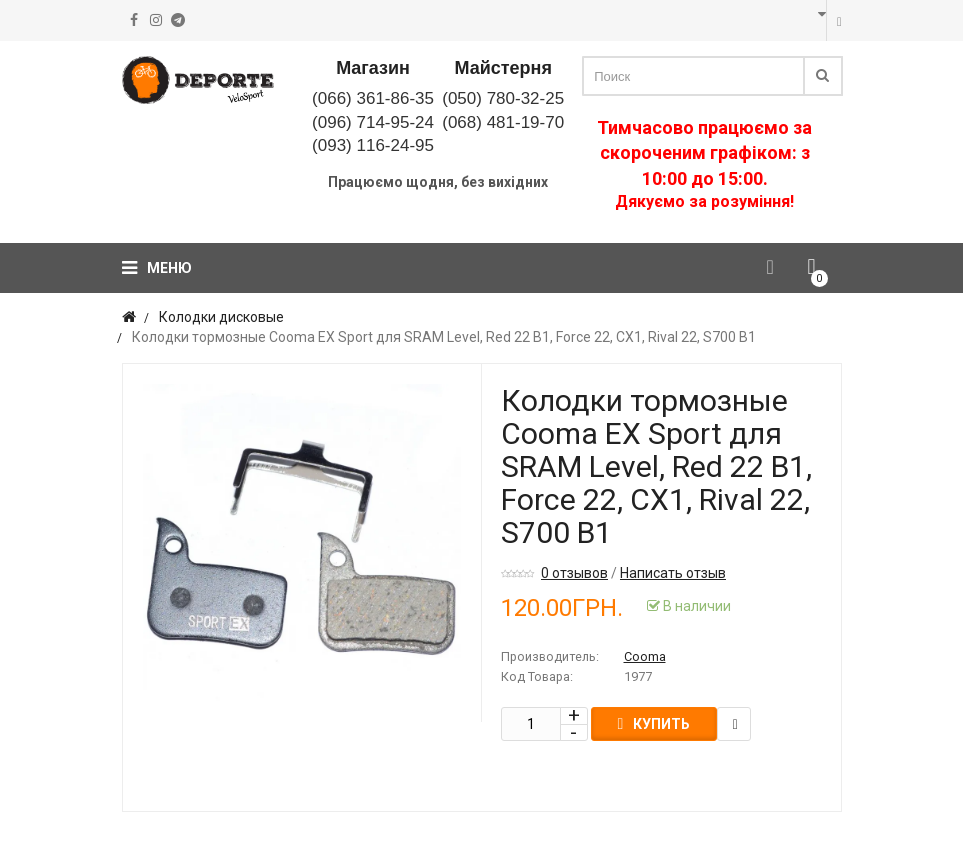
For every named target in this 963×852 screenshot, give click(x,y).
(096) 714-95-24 (373, 122)
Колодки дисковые (221, 317)
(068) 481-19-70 (503, 122)
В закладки (734, 724)
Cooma (645, 656)
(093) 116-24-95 (373, 145)
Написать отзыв (673, 573)
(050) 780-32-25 (503, 98)
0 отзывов (574, 573)
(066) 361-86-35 (373, 98)
